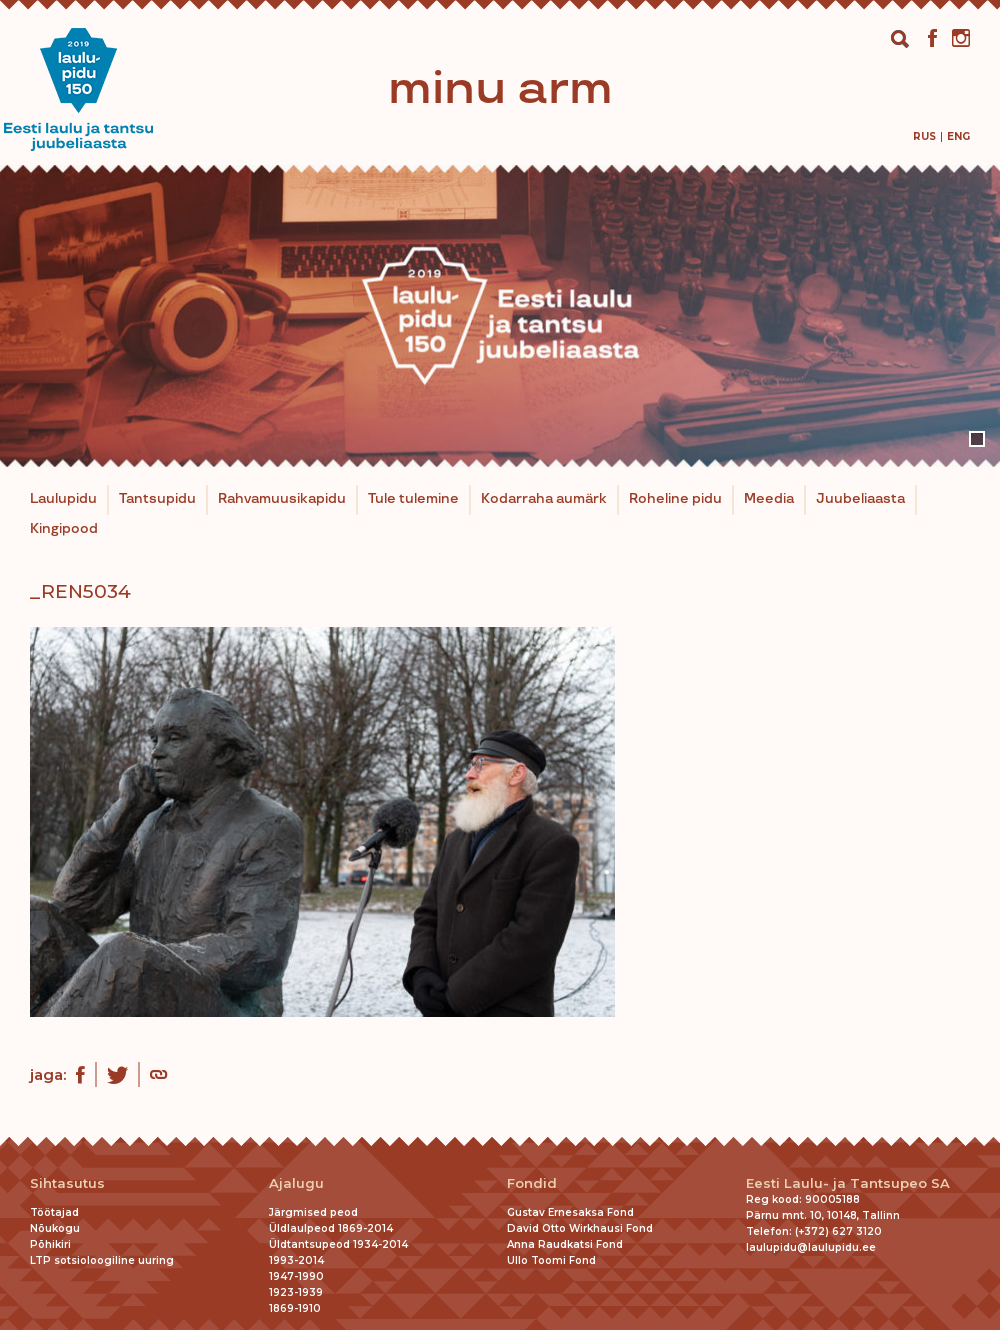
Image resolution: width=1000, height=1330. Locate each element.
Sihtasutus (67, 1183)
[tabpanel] (500, 316)
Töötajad (54, 1212)
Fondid (532, 1183)
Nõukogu (55, 1228)
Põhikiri (50, 1244)
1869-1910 (295, 1308)
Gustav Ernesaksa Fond (570, 1212)
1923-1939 (296, 1292)
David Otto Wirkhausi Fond (580, 1228)
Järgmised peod (313, 1212)
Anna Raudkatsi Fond (565, 1244)
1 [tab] (977, 439)
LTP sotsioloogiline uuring (102, 1260)
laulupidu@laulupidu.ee (811, 1247)
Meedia (769, 499)
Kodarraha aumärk (544, 499)
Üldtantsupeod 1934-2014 (338, 1244)
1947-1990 (296, 1276)
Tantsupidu (157, 499)
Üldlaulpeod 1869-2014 (331, 1228)
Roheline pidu (675, 499)
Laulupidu (63, 499)
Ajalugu (296, 1183)
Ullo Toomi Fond (551, 1260)
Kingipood (64, 529)
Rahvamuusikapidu (282, 499)
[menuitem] (924, 136)
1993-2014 (296, 1260)
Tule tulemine (413, 499)
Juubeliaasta (860, 499)
